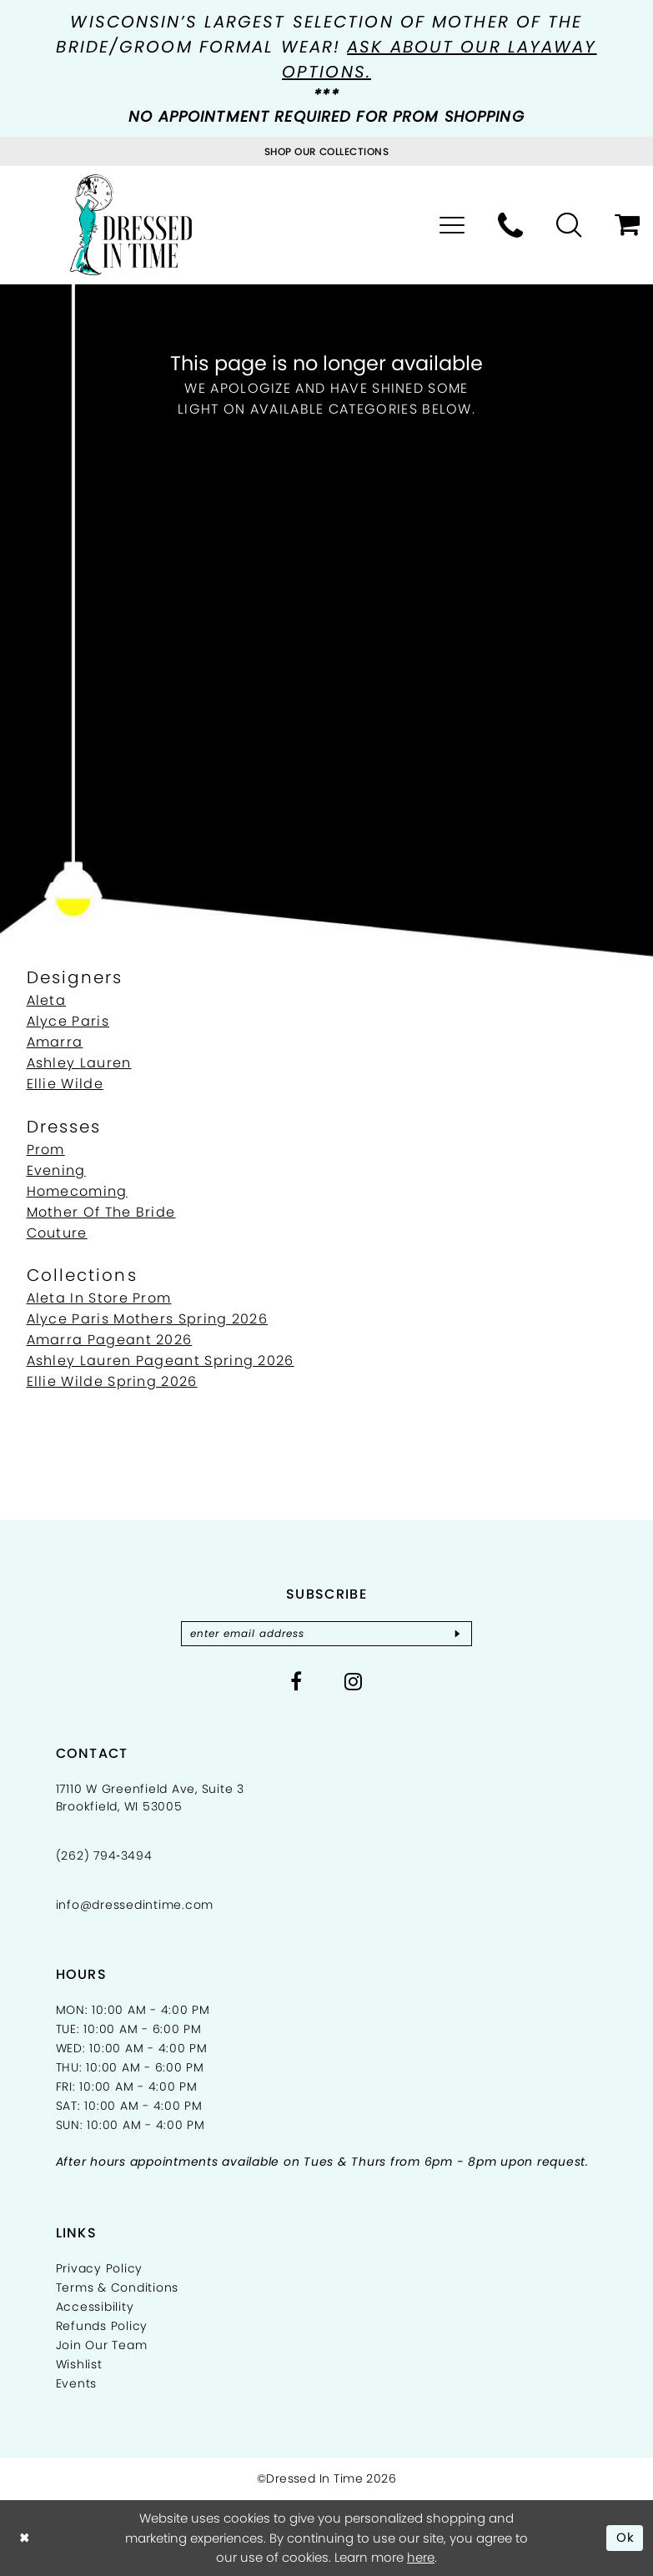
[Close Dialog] (24, 2538)
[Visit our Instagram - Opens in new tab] (353, 1681)
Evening (56, 1170)
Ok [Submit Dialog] (625, 2537)
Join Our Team (102, 2345)
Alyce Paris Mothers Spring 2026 (148, 1318)
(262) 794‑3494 (104, 1855)
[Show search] (569, 225)
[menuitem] (452, 225)
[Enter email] (327, 1633)
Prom (46, 1149)
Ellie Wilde (65, 1083)
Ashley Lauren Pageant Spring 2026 (160, 1360)
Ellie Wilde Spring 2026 (112, 1381)
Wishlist (79, 2364)
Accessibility (95, 2306)
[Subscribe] (458, 1633)
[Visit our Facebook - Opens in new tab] (296, 1681)
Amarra (55, 1042)
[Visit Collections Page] (327, 151)
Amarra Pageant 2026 (110, 1339)
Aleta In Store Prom (99, 1298)
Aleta (47, 1000)
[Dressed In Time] (130, 225)
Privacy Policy (99, 2268)
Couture (57, 1233)
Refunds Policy (102, 2325)
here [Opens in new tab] (420, 2557)
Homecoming (77, 1191)
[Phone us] (510, 225)
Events (77, 2383)
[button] (452, 225)
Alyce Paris (68, 1021)
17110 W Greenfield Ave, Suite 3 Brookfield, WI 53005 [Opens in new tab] (150, 1797)
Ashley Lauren (79, 1062)
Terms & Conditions (117, 2287)
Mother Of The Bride (101, 1212)
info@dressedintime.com (135, 1904)
